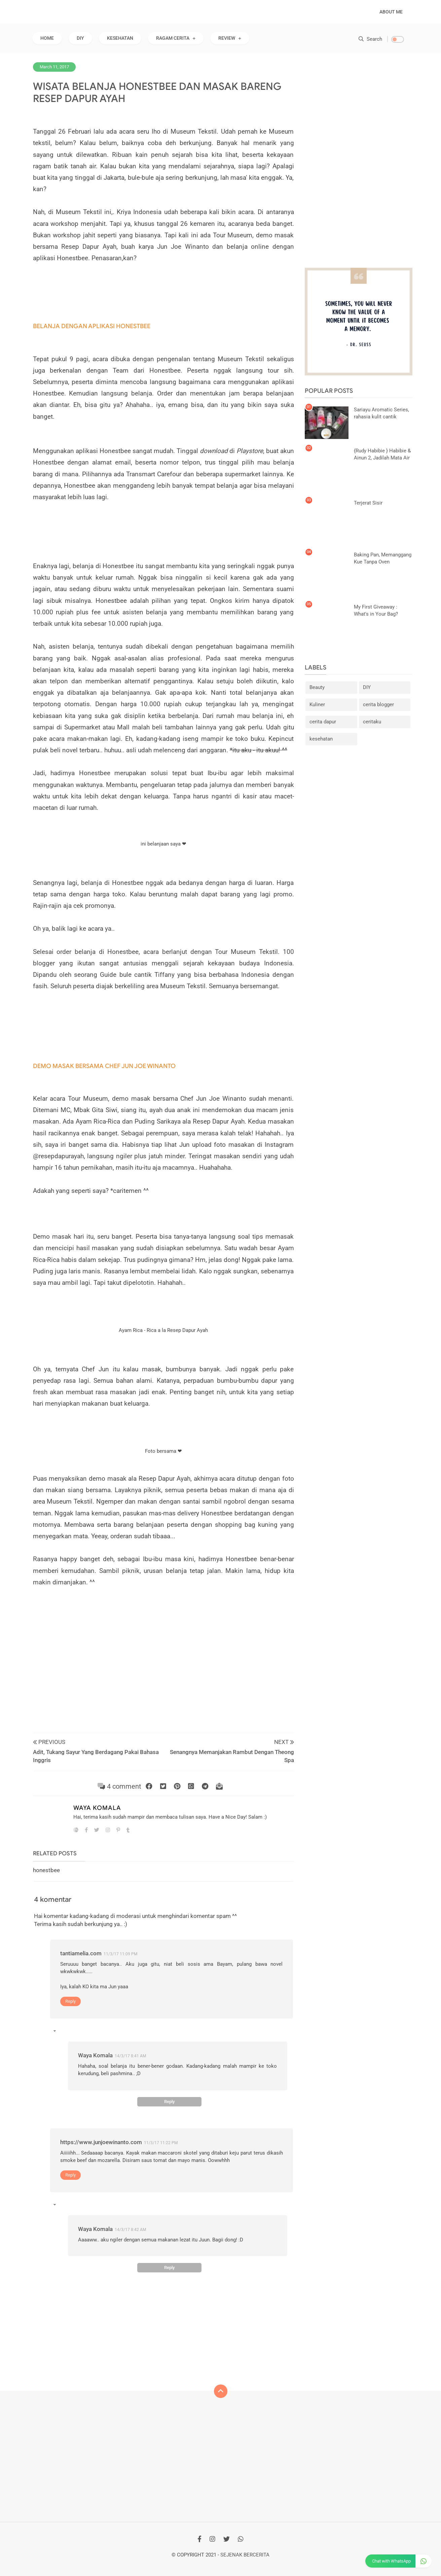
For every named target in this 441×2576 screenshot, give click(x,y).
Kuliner (317, 705)
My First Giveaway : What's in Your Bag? (376, 610)
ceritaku (372, 722)
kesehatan (321, 739)
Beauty (317, 688)
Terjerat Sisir (368, 503)
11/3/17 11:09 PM (120, 1954)
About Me (391, 11)
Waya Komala (97, 1808)
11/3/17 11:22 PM (161, 2142)
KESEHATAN (120, 38)
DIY (80, 38)
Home (47, 38)
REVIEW (226, 38)
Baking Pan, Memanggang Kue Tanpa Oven (382, 558)
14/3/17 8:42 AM (130, 2229)
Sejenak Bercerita (244, 2555)
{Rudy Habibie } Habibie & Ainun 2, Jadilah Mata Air (382, 454)
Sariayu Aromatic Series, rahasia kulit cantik (381, 413)
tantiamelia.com (81, 1953)
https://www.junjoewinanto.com (101, 2142)
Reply (70, 2001)
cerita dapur (322, 722)
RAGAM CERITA (172, 38)
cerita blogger (378, 705)
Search (370, 39)
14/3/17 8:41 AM (130, 2056)
